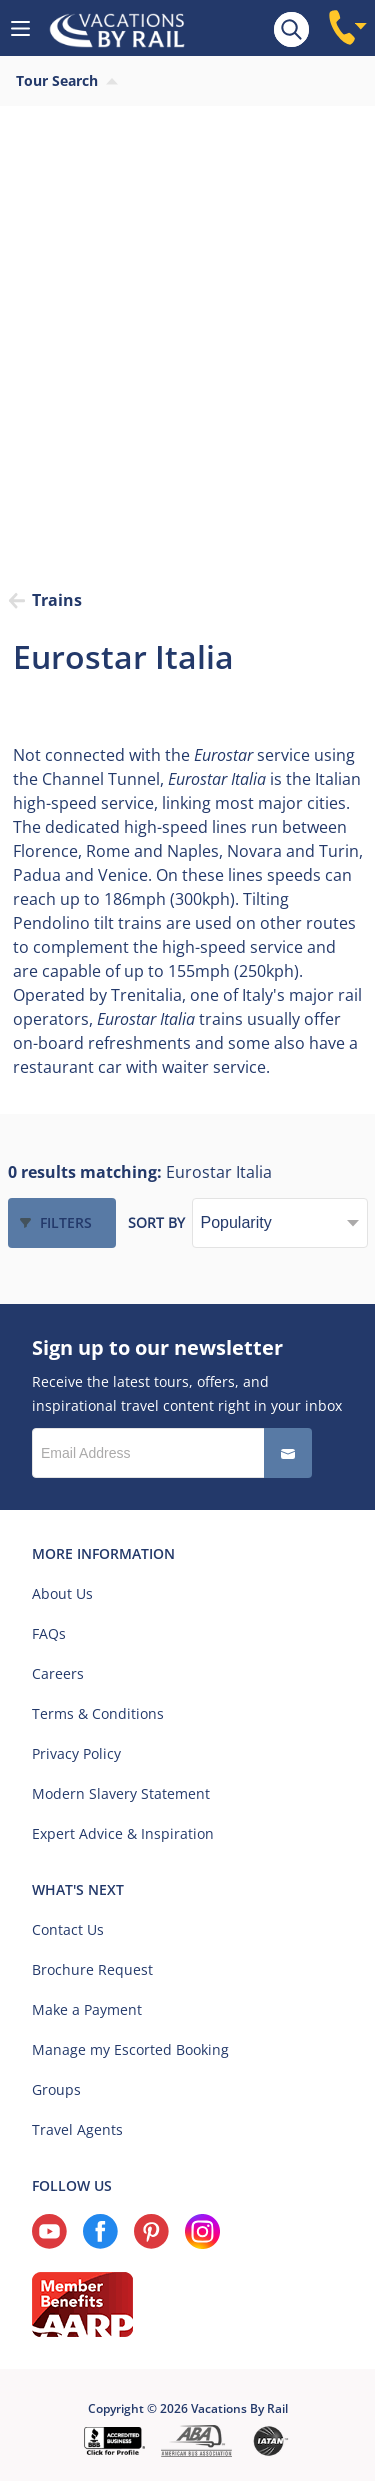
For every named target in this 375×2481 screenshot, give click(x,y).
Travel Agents (77, 2129)
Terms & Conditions (98, 1713)
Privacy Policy (76, 1753)
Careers (58, 1673)
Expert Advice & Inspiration (123, 1833)
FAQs (49, 1633)
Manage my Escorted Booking (130, 2049)
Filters (66, 1222)
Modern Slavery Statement (121, 1793)
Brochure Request (92, 1969)
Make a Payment (87, 2009)
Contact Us (68, 1929)
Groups (56, 2089)
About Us (62, 1593)
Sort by (156, 1222)
